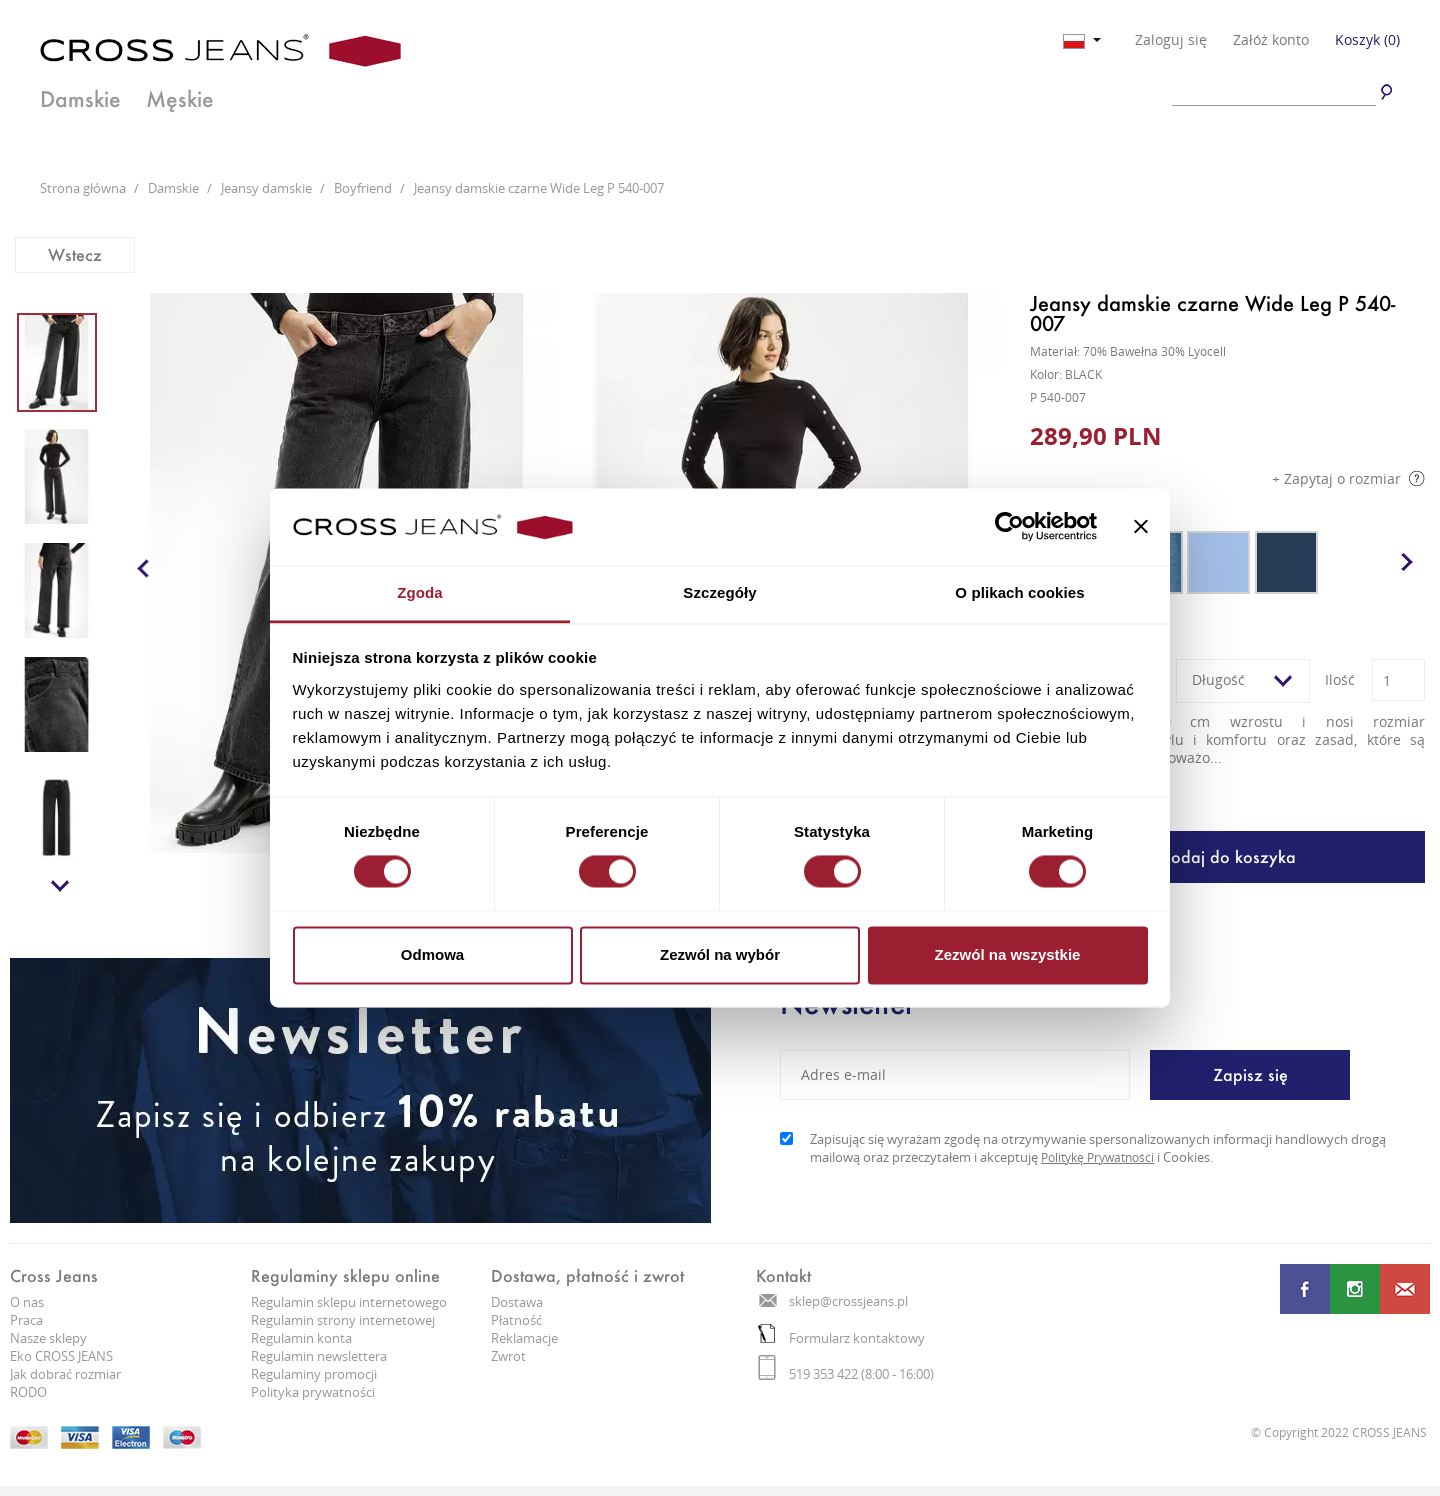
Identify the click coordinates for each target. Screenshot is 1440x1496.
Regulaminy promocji (314, 1374)
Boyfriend (364, 188)
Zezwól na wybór (720, 954)
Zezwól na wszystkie (1008, 954)
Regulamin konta (301, 1338)
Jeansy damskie (268, 188)
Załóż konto (1271, 40)
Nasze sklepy (48, 1338)
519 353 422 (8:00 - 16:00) (846, 1374)
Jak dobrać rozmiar (65, 1374)
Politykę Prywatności (1097, 1157)
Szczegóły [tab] (719, 592)
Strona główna (84, 188)
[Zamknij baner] (1141, 527)
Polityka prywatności (313, 1392)
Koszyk (1367, 39)
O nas (27, 1302)
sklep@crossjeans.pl (833, 1301)
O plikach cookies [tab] (1019, 592)
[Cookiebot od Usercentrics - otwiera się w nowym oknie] (1009, 527)
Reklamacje (524, 1338)
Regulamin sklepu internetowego (349, 1302)
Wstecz (75, 254)
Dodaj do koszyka (1227, 856)
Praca (26, 1320)
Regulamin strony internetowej (343, 1320)
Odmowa (432, 954)
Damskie (80, 99)
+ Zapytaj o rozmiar (1348, 478)
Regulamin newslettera (319, 1356)
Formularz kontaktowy (841, 1338)
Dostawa (517, 1302)
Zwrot (508, 1356)
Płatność (516, 1320)
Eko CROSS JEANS (61, 1356)
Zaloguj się (1171, 40)
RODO (28, 1392)
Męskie (180, 99)
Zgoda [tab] (420, 592)
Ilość (1340, 679)
